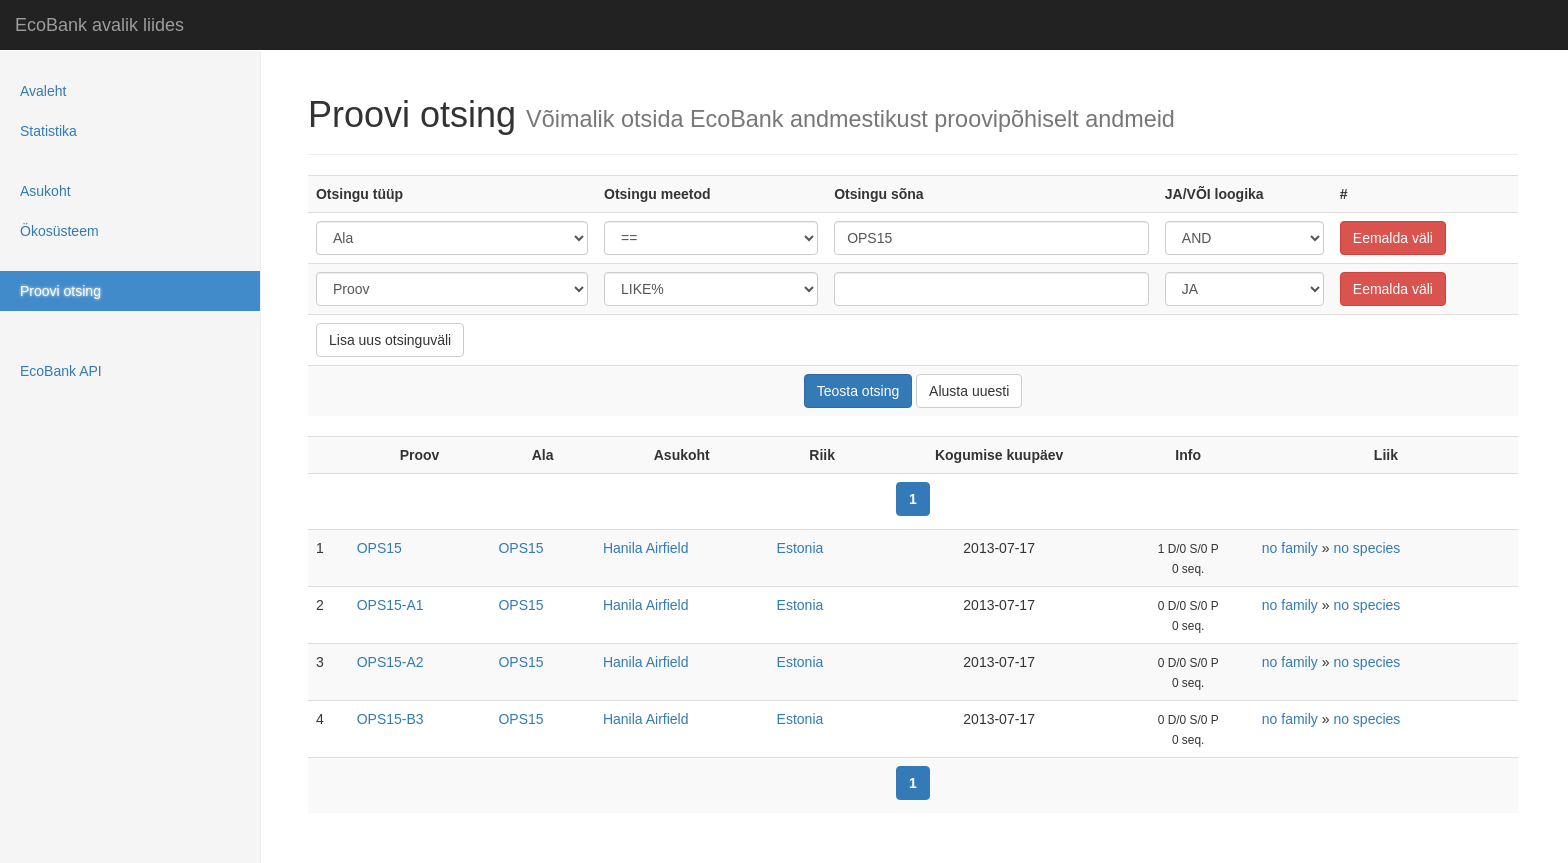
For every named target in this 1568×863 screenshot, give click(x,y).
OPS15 (379, 548)
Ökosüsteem (59, 231)
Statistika (48, 131)
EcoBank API (61, 371)
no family (1290, 548)
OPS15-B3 (390, 719)
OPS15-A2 (390, 662)
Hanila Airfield (646, 548)
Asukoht (45, 191)
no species (1366, 548)
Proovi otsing (60, 291)
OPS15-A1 (390, 605)
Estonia (800, 548)
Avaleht (43, 91)
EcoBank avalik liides (99, 25)
